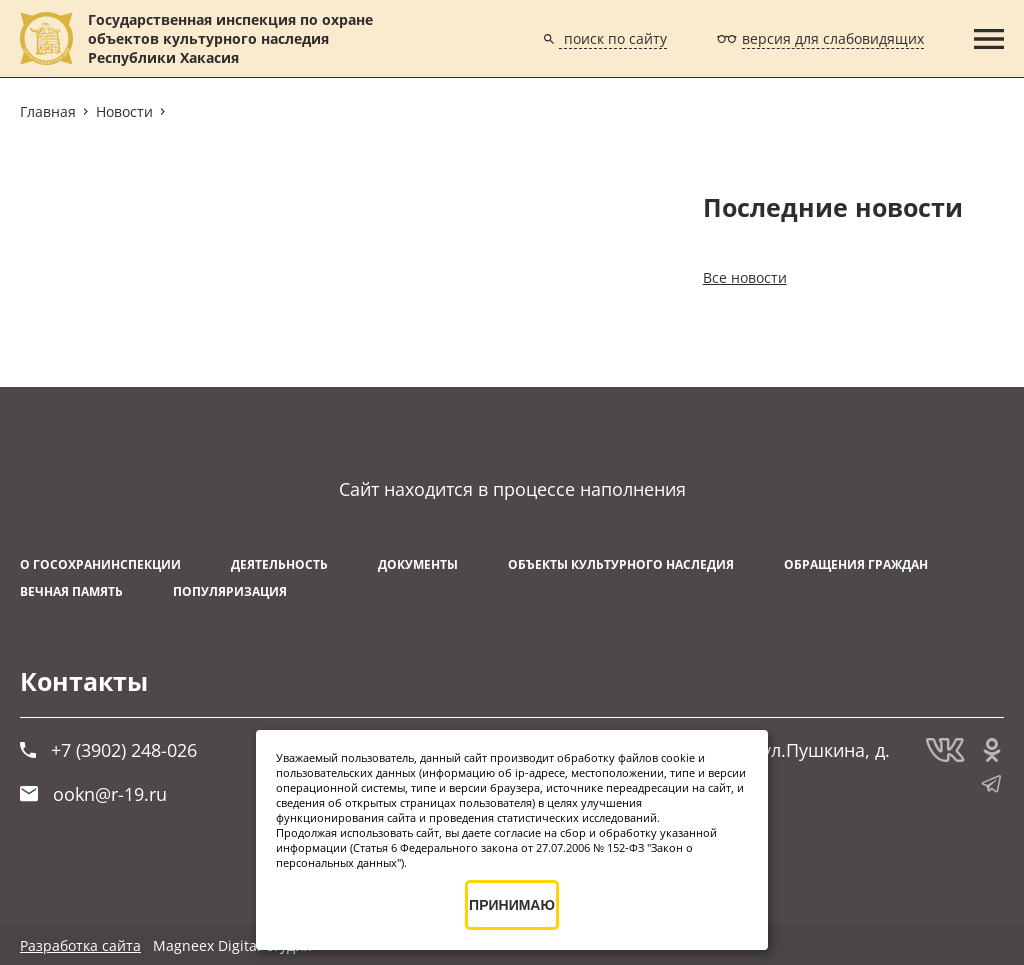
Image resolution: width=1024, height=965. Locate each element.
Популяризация (230, 591)
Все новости (745, 277)
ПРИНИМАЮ (512, 905)
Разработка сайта (80, 945)
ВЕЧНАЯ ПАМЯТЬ (71, 591)
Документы (418, 564)
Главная (48, 111)
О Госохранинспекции (100, 564)
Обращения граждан (856, 564)
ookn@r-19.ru (93, 794)
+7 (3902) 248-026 (108, 750)
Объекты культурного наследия (621, 564)
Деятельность (279, 564)
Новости (124, 111)
